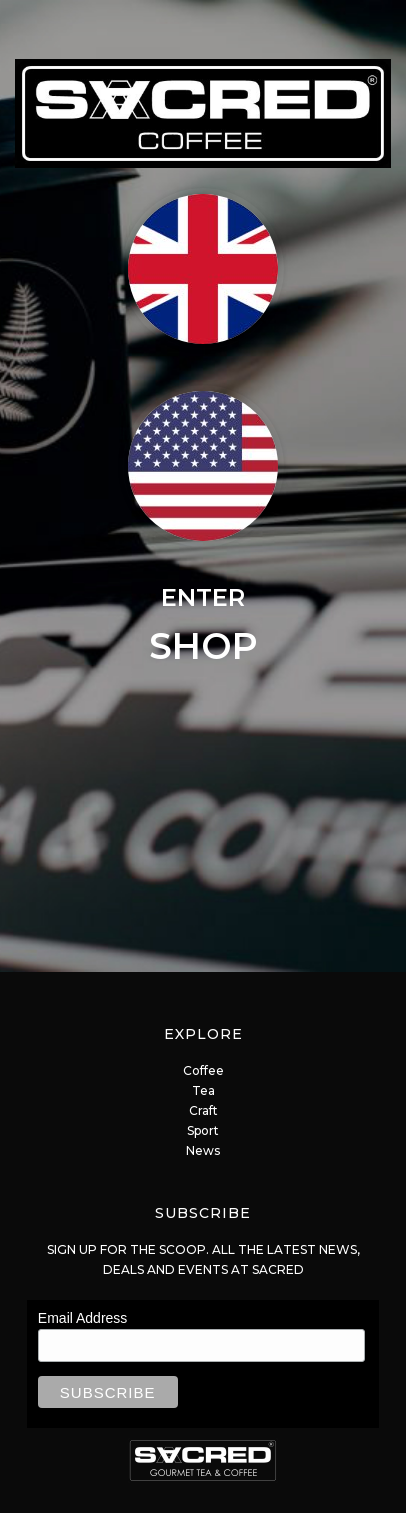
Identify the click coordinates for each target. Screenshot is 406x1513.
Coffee (203, 1070)
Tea (203, 1090)
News (203, 1150)
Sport (203, 1130)
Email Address (82, 1318)
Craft (203, 1110)
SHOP (203, 646)
